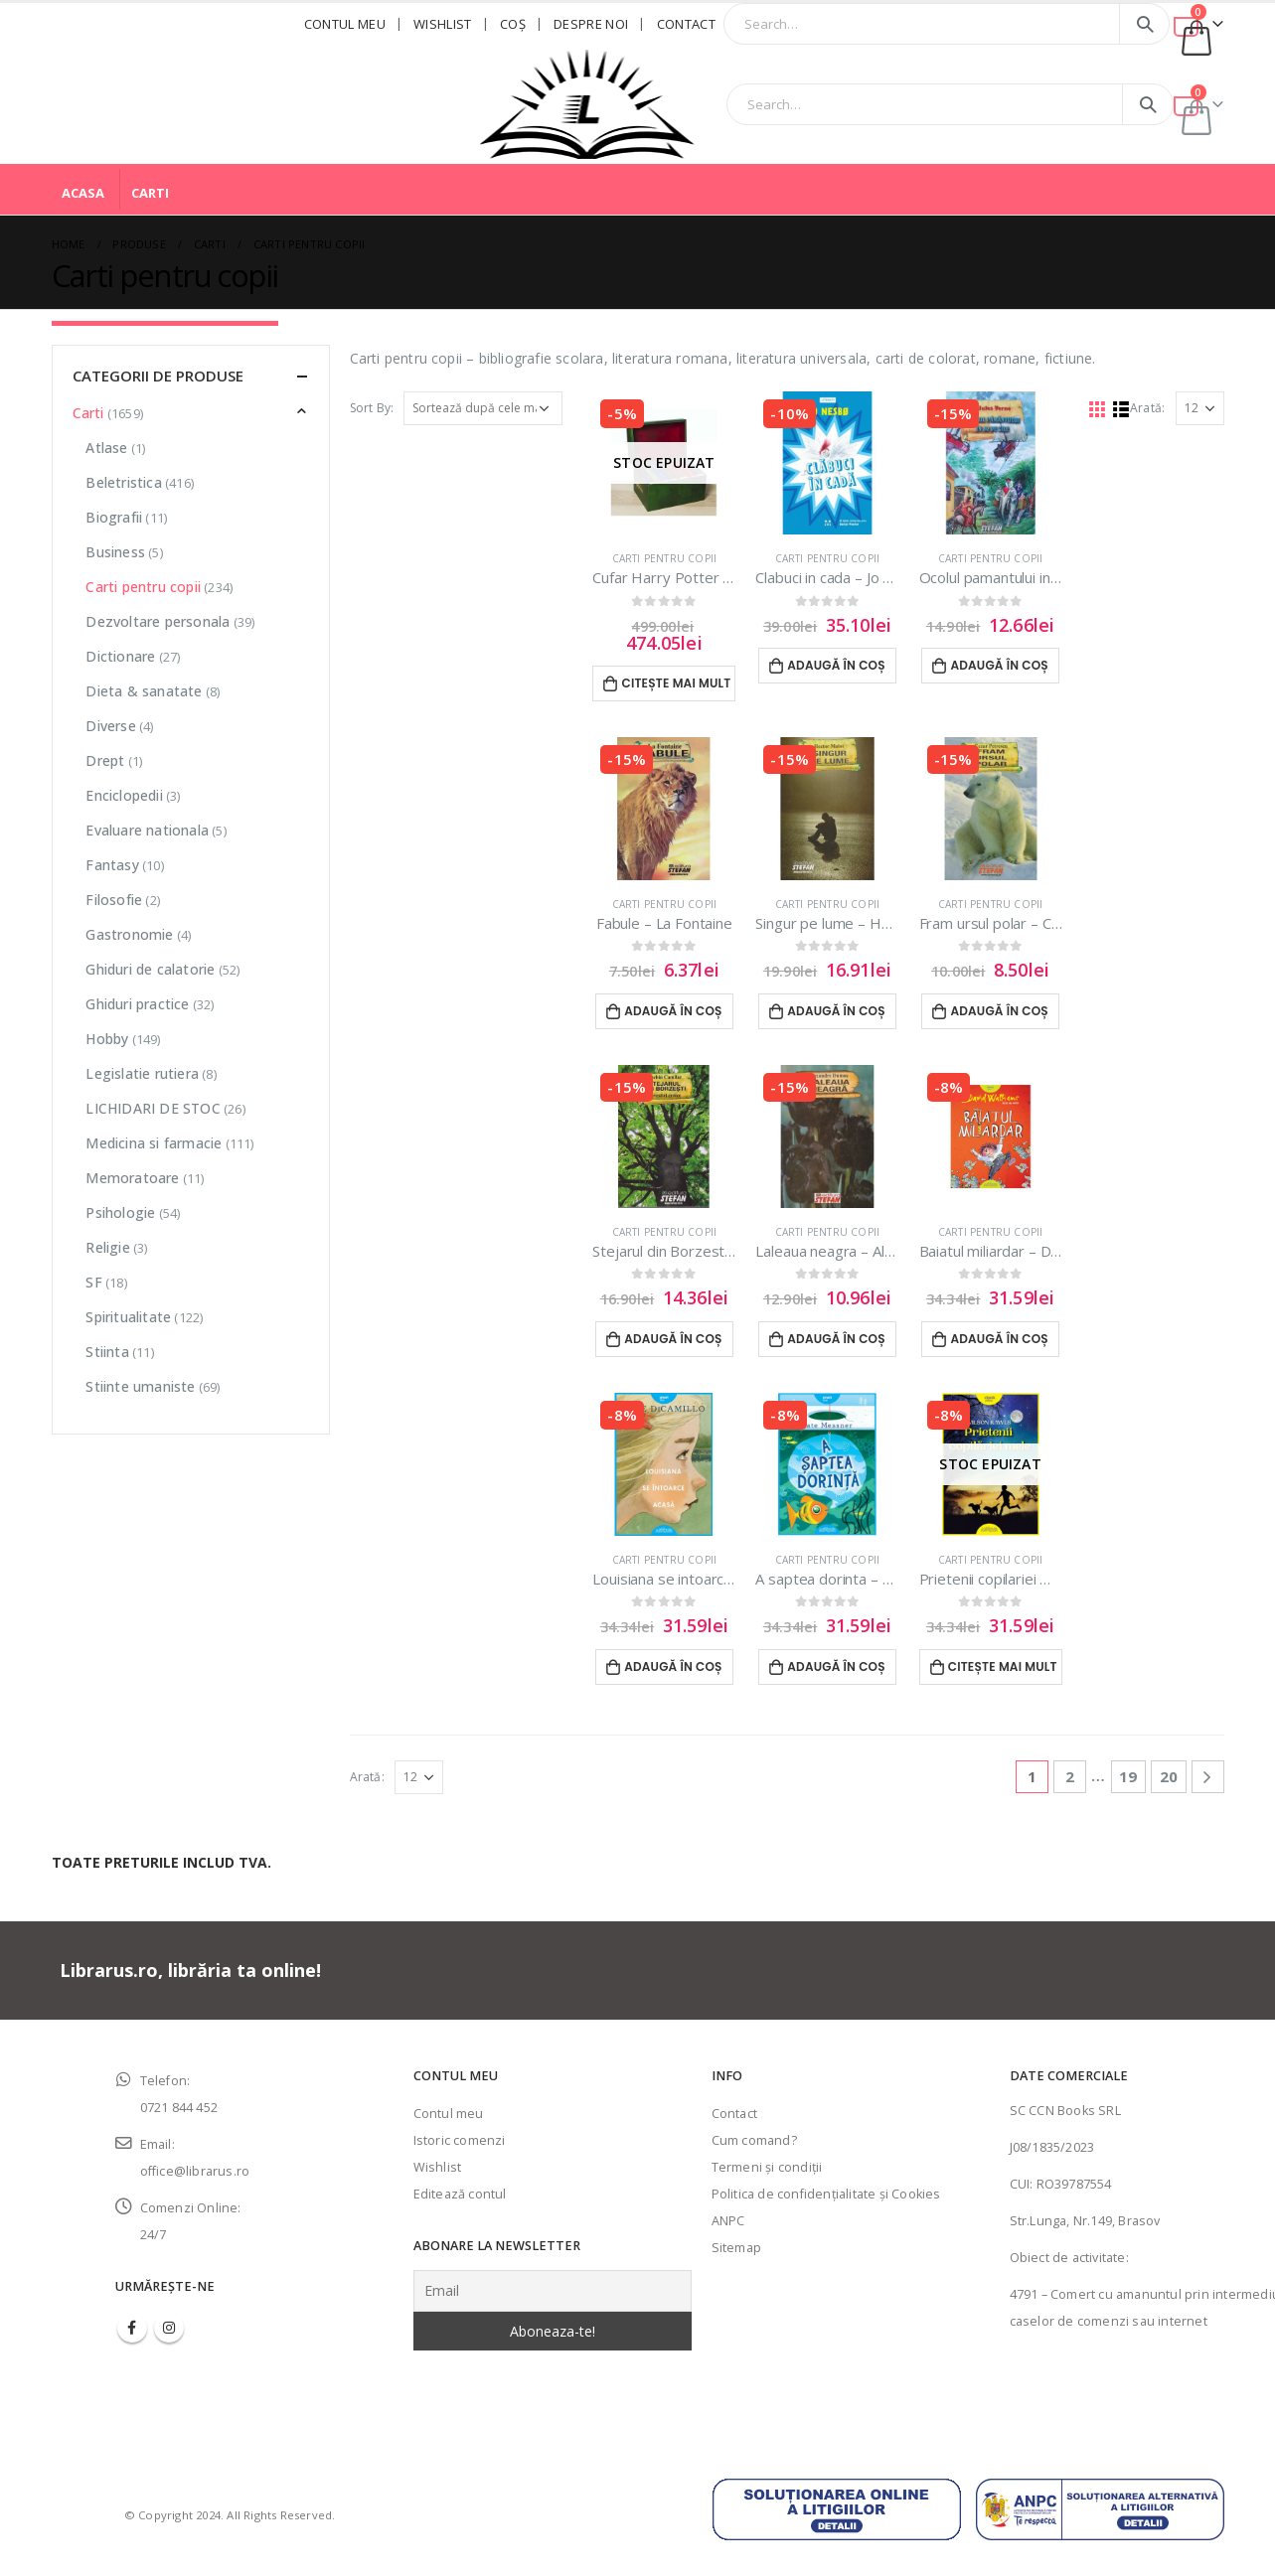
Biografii (113, 517)
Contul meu (345, 24)
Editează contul (460, 2194)
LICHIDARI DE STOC (152, 1108)
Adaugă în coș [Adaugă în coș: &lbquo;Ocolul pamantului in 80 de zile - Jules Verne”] (999, 665)
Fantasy (111, 864)
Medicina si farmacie (153, 1143)
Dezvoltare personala (157, 621)
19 (1128, 1776)
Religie (107, 1247)
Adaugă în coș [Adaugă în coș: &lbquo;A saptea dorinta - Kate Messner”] (836, 1666)
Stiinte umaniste (140, 1386)
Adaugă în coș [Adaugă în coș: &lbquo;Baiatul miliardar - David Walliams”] (999, 1338)
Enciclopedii (123, 795)
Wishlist (442, 24)
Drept (104, 760)
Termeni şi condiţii (767, 2167)
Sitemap (736, 2247)
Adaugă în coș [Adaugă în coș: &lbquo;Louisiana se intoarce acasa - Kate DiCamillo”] (673, 1666)
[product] (663, 462)
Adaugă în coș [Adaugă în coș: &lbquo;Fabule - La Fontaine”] (673, 1010)
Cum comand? (754, 2140)
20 (1169, 1776)
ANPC (728, 2220)
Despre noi (591, 24)
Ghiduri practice (137, 1003)
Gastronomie (129, 934)
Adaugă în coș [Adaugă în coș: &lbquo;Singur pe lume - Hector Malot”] (836, 1010)
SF (93, 1282)
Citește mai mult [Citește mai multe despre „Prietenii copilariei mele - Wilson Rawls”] (1002, 1666)
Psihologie (120, 1212)
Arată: (1147, 407)
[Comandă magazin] (482, 408)
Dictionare (120, 656)
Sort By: (372, 407)
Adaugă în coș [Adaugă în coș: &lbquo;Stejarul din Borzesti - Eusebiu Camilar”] (673, 1338)
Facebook (132, 2328)
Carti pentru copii (664, 558)
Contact (686, 24)
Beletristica (123, 482)
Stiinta (106, 1351)
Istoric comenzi (459, 2140)
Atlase (106, 447)
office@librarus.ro (195, 2171)
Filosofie (113, 899)
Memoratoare (132, 1177)
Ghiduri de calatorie (150, 969)
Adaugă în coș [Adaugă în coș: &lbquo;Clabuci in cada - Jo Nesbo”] (836, 665)
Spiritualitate (128, 1316)
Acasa (83, 193)
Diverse (110, 725)
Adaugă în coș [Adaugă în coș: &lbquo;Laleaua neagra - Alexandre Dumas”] (836, 1338)
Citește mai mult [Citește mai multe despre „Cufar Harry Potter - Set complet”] (676, 683)
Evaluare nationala (147, 830)
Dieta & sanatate (143, 691)
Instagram (169, 2328)
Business (115, 551)
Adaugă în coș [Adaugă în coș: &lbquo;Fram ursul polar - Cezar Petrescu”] (999, 1010)
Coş (513, 24)
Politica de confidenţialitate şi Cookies (826, 2194)
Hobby (106, 1038)
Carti (150, 193)
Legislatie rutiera (142, 1073)
